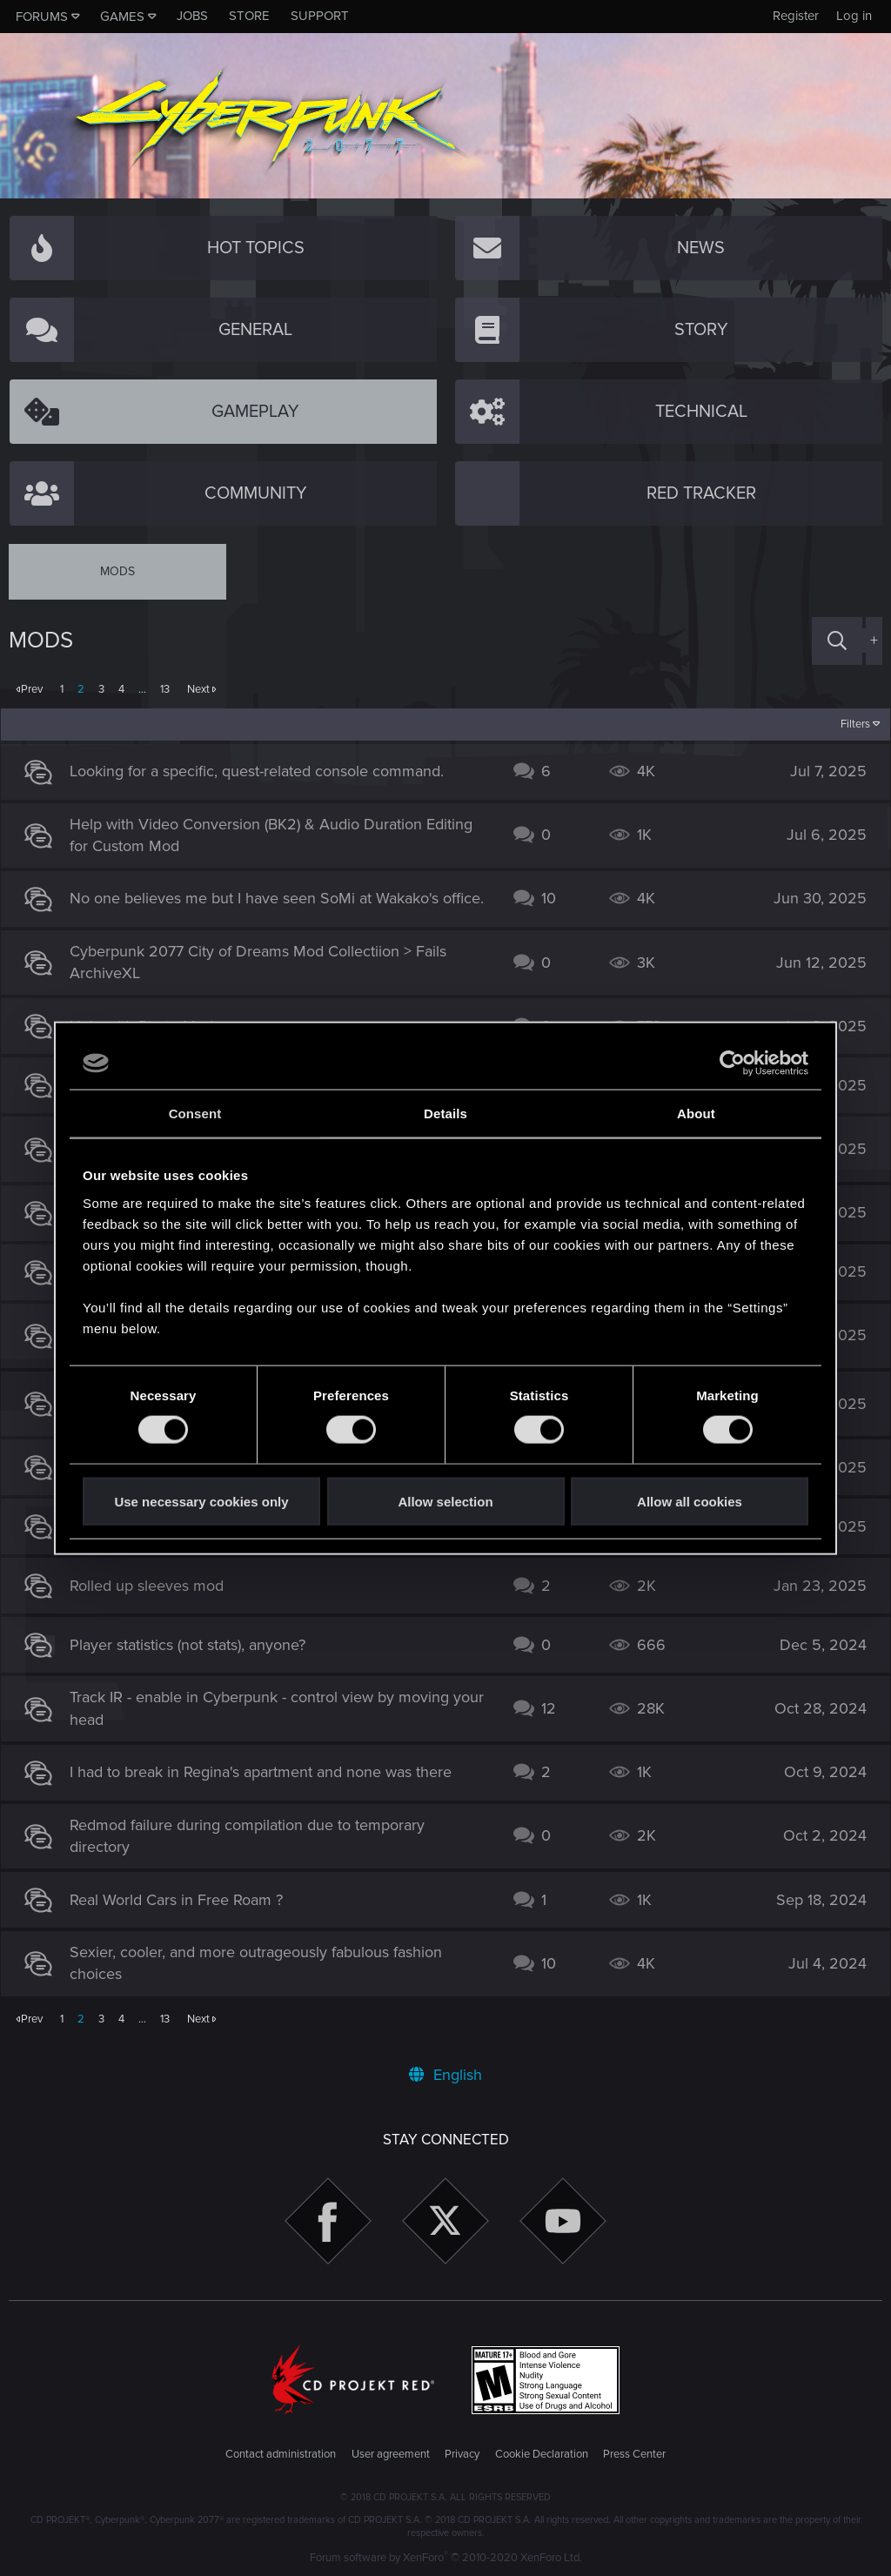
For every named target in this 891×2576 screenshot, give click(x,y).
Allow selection (445, 1500)
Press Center (634, 2454)
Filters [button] (847, 724)
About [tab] (696, 1113)
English (445, 2074)
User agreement (391, 2454)
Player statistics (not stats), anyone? (196, 1653)
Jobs (192, 15)
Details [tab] (445, 1113)
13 (165, 689)
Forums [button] (42, 16)
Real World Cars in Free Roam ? (184, 1908)
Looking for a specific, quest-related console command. (265, 771)
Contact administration (280, 2454)
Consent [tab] (195, 1113)
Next (198, 689)
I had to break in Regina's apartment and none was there (269, 1781)
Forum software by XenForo (446, 2558)
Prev (32, 689)
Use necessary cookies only (201, 1500)
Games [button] (122, 16)
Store (249, 15)
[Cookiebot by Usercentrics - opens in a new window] (732, 1063)
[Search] (837, 641)
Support (320, 15)
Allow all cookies (689, 1500)
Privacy (462, 2454)
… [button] (142, 689)
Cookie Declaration (541, 2454)
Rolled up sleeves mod (155, 1594)
